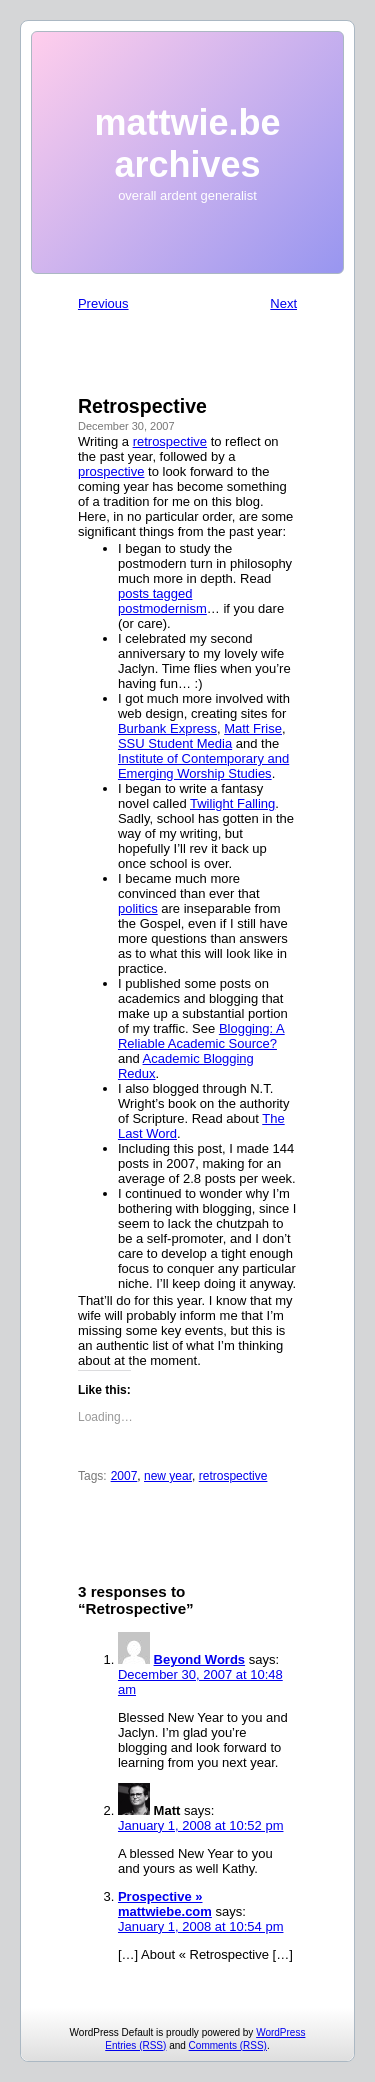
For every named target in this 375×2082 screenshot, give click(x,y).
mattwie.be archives (187, 143)
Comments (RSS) (228, 2045)
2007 (124, 1476)
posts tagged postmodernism (162, 601)
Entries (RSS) (135, 2045)
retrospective (170, 441)
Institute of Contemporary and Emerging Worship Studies (203, 766)
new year (168, 1476)
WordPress (280, 2032)
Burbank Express (167, 728)
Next (283, 303)
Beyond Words (200, 1659)
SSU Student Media (175, 743)
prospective (111, 471)
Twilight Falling (232, 803)
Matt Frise (253, 728)
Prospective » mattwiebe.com (165, 1904)
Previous (103, 303)
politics (138, 908)
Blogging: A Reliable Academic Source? (201, 1036)
